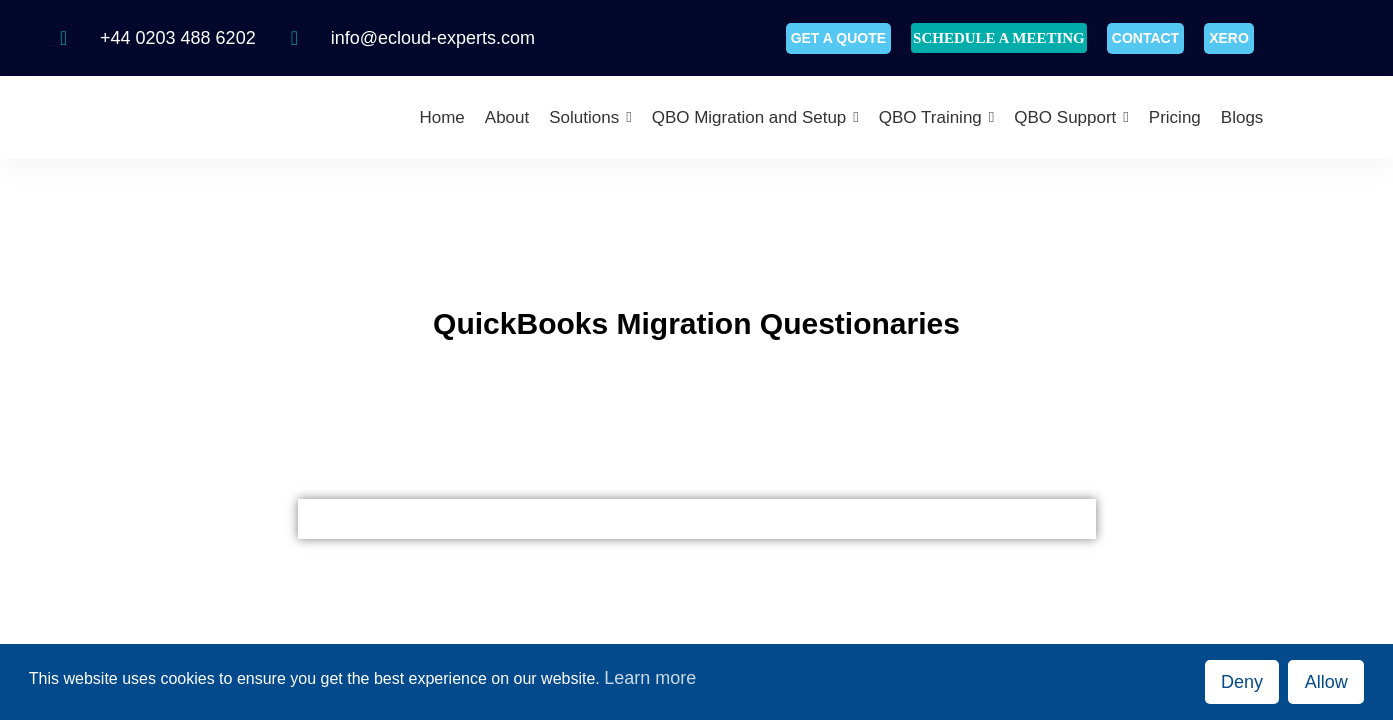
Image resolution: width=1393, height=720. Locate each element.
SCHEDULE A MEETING (999, 38)
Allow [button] (1326, 682)
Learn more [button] (650, 678)
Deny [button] (1242, 682)
